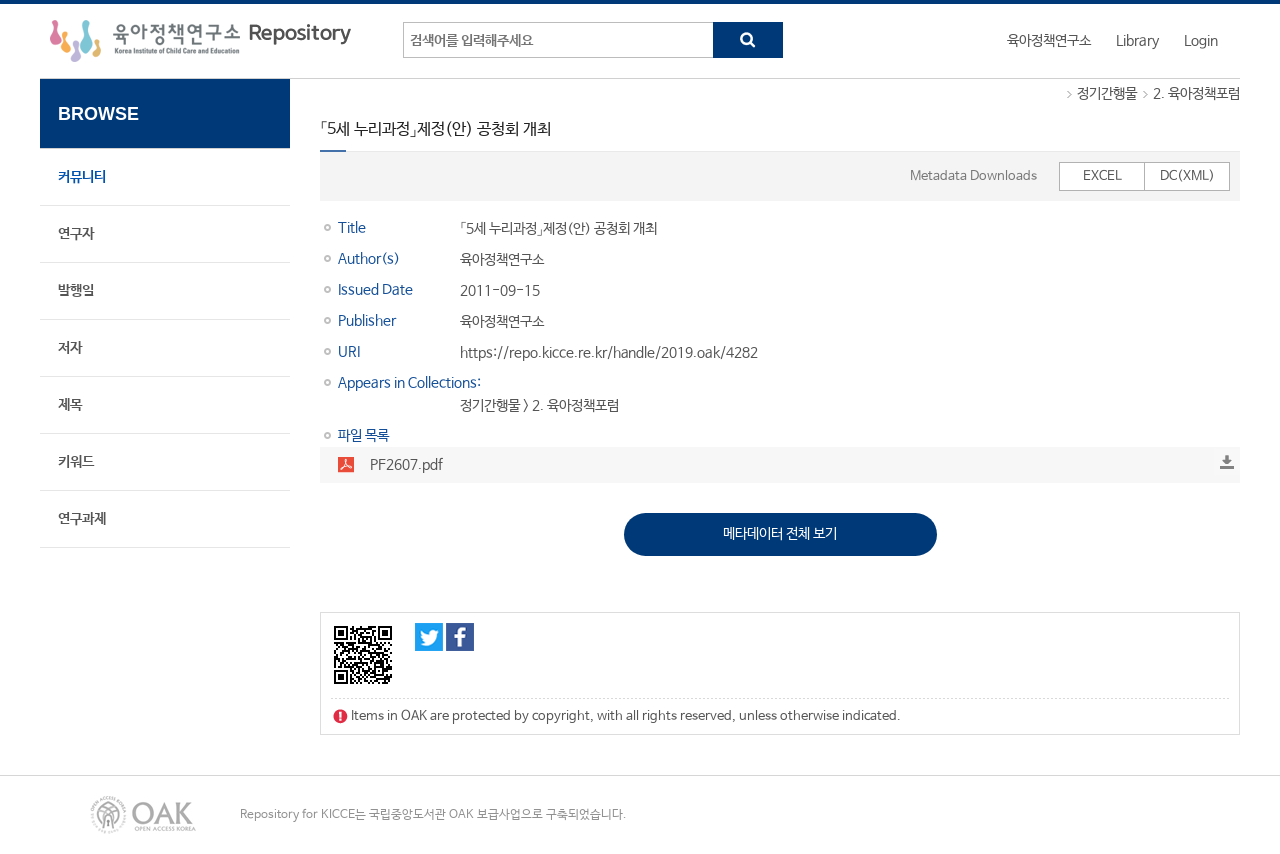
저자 (70, 348)
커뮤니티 (82, 177)
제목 (70, 405)
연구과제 (82, 519)
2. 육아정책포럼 (1196, 94)
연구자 (76, 234)
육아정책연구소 (1049, 41)
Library (1137, 41)
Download (1227, 462)
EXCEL (1102, 176)
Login (1201, 41)
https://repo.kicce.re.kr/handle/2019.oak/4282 (609, 353)
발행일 (76, 291)
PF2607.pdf (406, 465)
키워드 (76, 462)
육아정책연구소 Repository (200, 41)
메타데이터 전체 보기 (780, 534)
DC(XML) (1187, 176)
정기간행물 (1107, 94)
